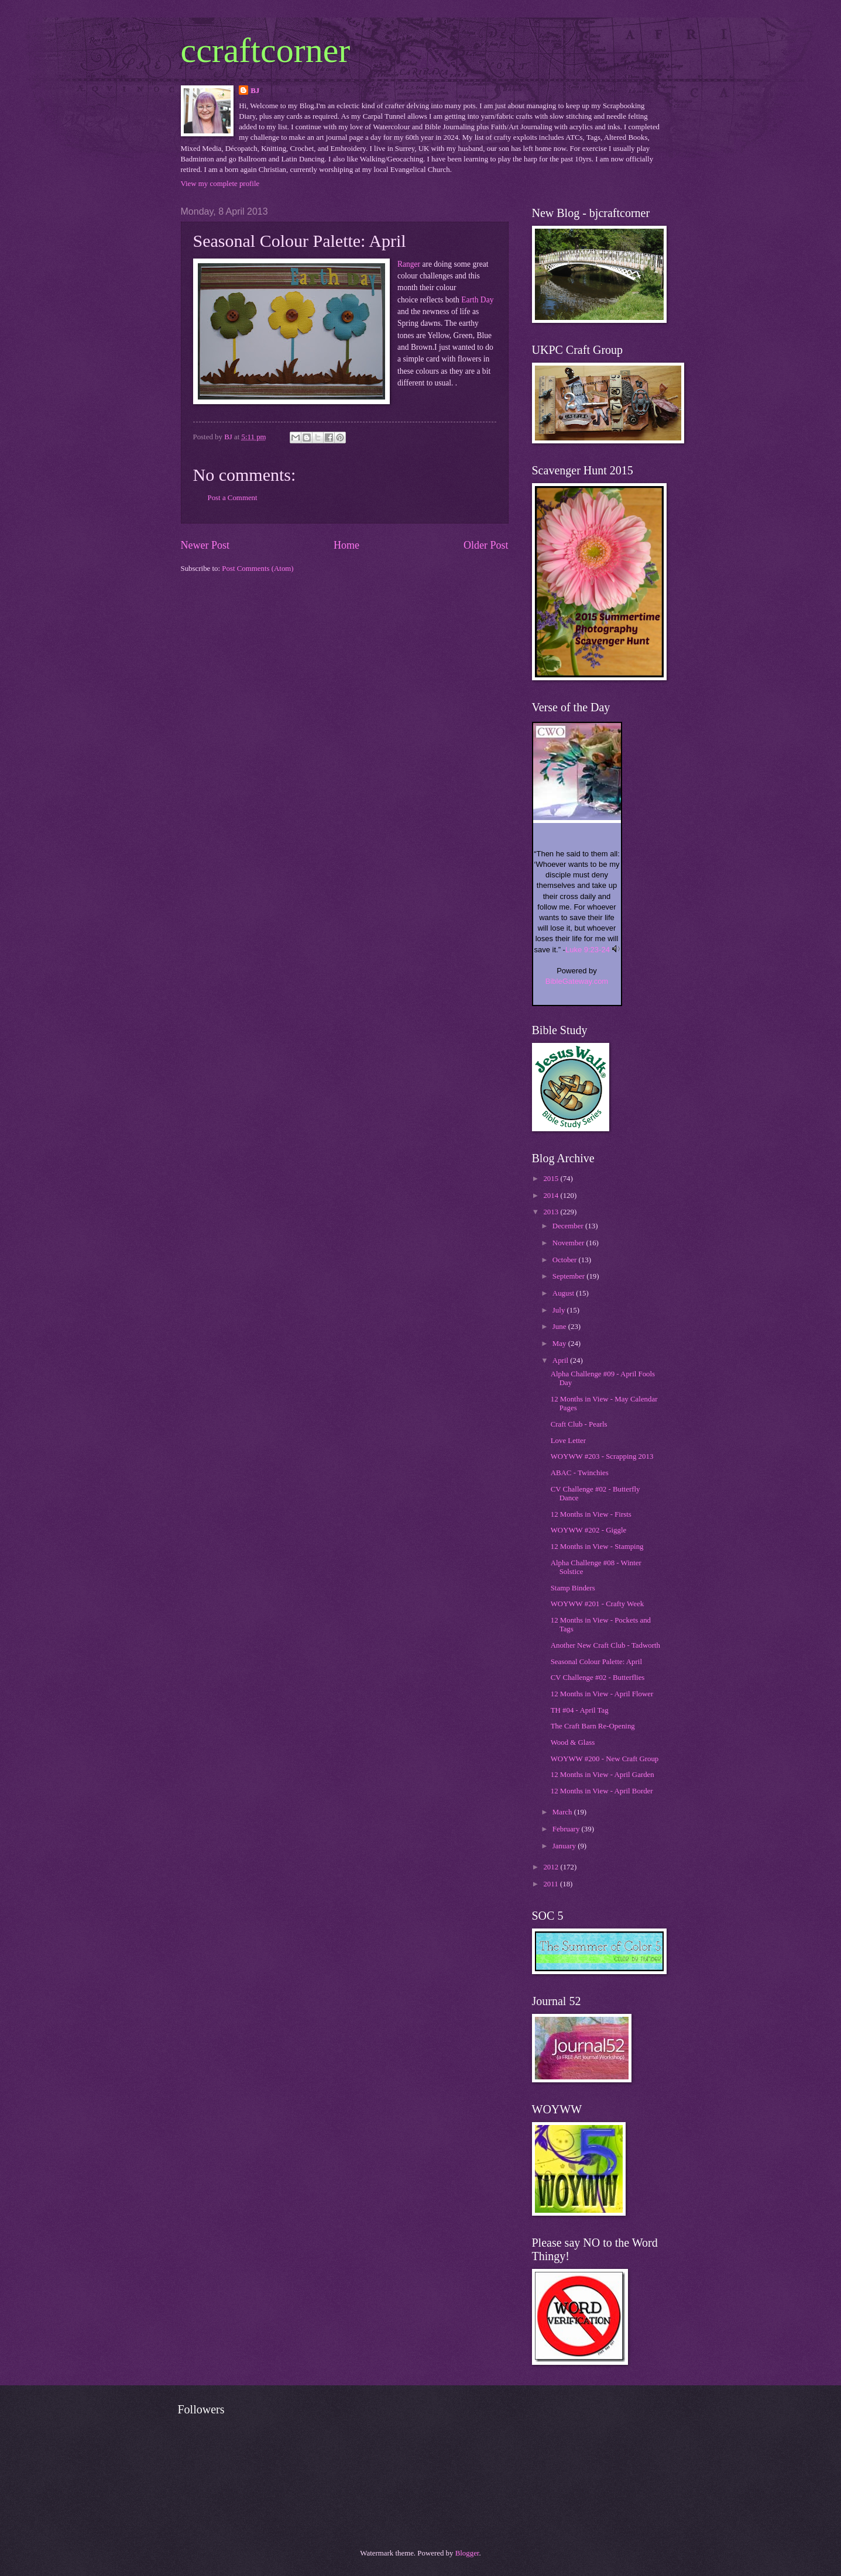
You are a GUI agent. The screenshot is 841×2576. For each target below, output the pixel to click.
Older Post (486, 545)
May (560, 1343)
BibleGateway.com (576, 981)
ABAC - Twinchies (580, 1473)
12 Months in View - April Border (602, 1791)
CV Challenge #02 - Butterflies (598, 1677)
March (563, 1812)
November (569, 1243)
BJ (254, 91)
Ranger (408, 264)
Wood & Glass (573, 1742)
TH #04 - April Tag (580, 1710)
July (559, 1310)
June (560, 1327)
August (564, 1293)
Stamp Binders (573, 1588)
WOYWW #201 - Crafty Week (597, 1604)
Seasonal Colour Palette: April (596, 1662)
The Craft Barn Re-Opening (593, 1726)
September (569, 1276)
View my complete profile (220, 184)
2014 (551, 1195)
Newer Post (205, 545)
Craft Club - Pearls (579, 1424)
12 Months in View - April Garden (602, 1775)
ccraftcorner (266, 50)
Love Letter (568, 1441)
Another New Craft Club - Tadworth (605, 1645)
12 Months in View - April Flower (602, 1694)
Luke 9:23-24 (587, 949)
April (561, 1360)
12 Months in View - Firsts (591, 1514)
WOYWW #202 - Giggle (589, 1530)
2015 (551, 1179)
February (567, 1829)
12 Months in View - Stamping (597, 1546)
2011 (551, 1884)
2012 (551, 1867)
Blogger (467, 2553)
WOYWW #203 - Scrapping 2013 (602, 1456)
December (568, 1226)
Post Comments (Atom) (257, 568)
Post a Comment (233, 498)
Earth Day (477, 299)
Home (346, 545)
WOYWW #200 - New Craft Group (605, 1759)
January (565, 1846)
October (565, 1260)
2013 (551, 1212)
